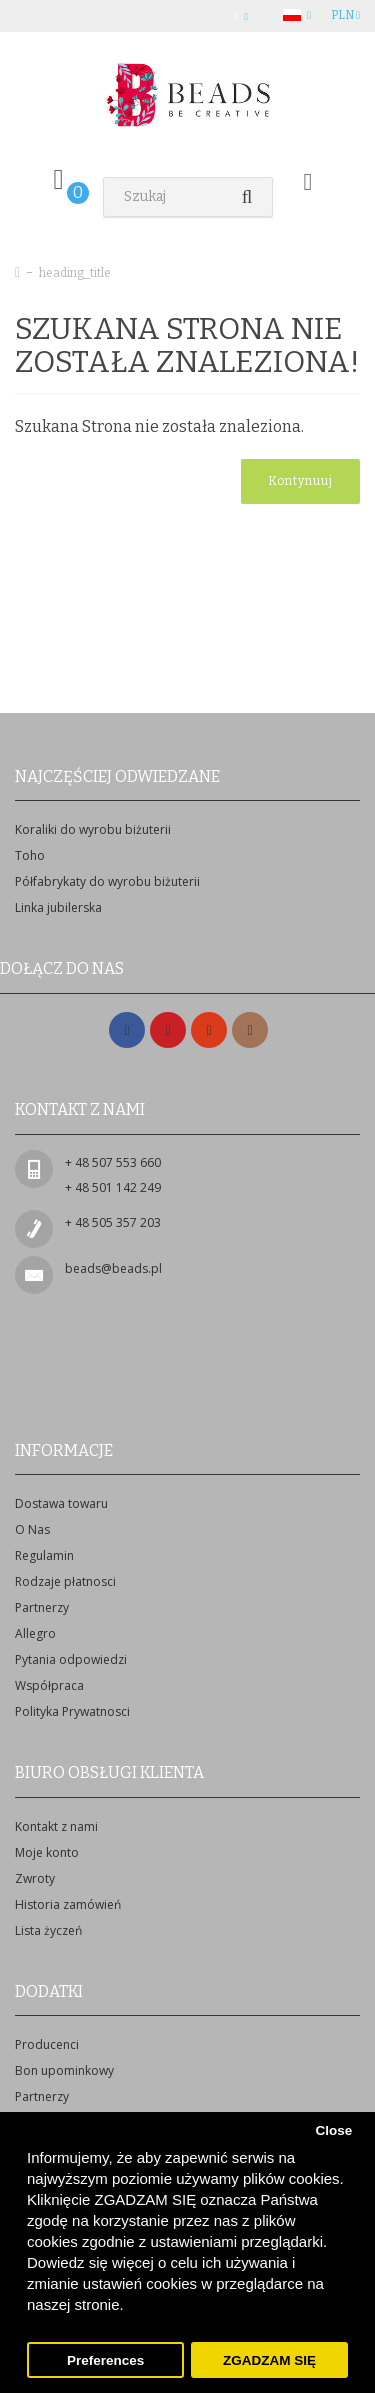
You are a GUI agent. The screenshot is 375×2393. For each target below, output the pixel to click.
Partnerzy (42, 1607)
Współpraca (49, 1685)
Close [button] (333, 2130)
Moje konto (47, 1852)
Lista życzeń (48, 1930)
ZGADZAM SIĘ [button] (269, 2360)
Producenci (47, 2044)
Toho (30, 855)
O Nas (32, 1529)
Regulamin (44, 1555)
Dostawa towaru (61, 1503)
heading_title (75, 273)
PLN (345, 15)
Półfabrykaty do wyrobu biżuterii (107, 881)
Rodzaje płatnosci (65, 1581)
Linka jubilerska (58, 907)
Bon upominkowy (64, 2070)
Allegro (35, 1633)
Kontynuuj (300, 481)
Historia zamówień (68, 1904)
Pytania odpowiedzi (71, 1659)
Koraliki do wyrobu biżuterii (93, 829)
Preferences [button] (105, 2360)
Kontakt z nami (56, 1826)
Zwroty (35, 1878)
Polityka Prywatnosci (72, 1711)
